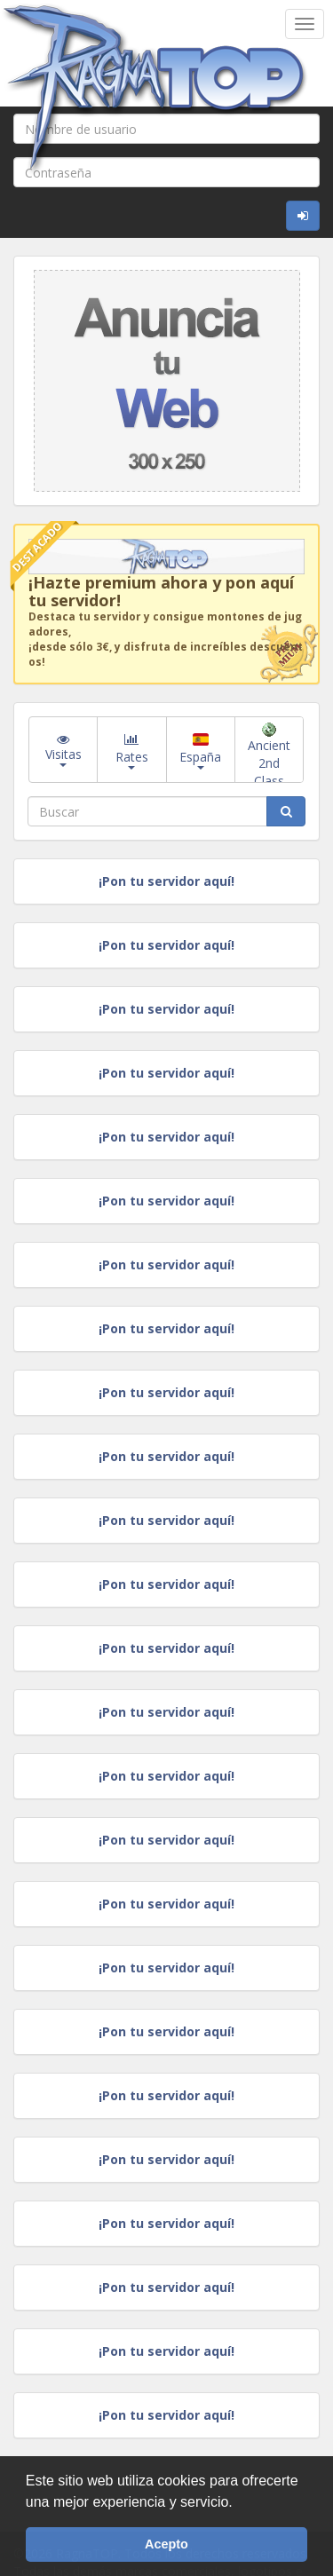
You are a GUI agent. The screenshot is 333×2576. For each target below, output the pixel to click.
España (200, 751)
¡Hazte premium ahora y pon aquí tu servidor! (161, 591)
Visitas (63, 750)
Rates (131, 750)
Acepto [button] (166, 2544)
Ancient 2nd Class (269, 753)
